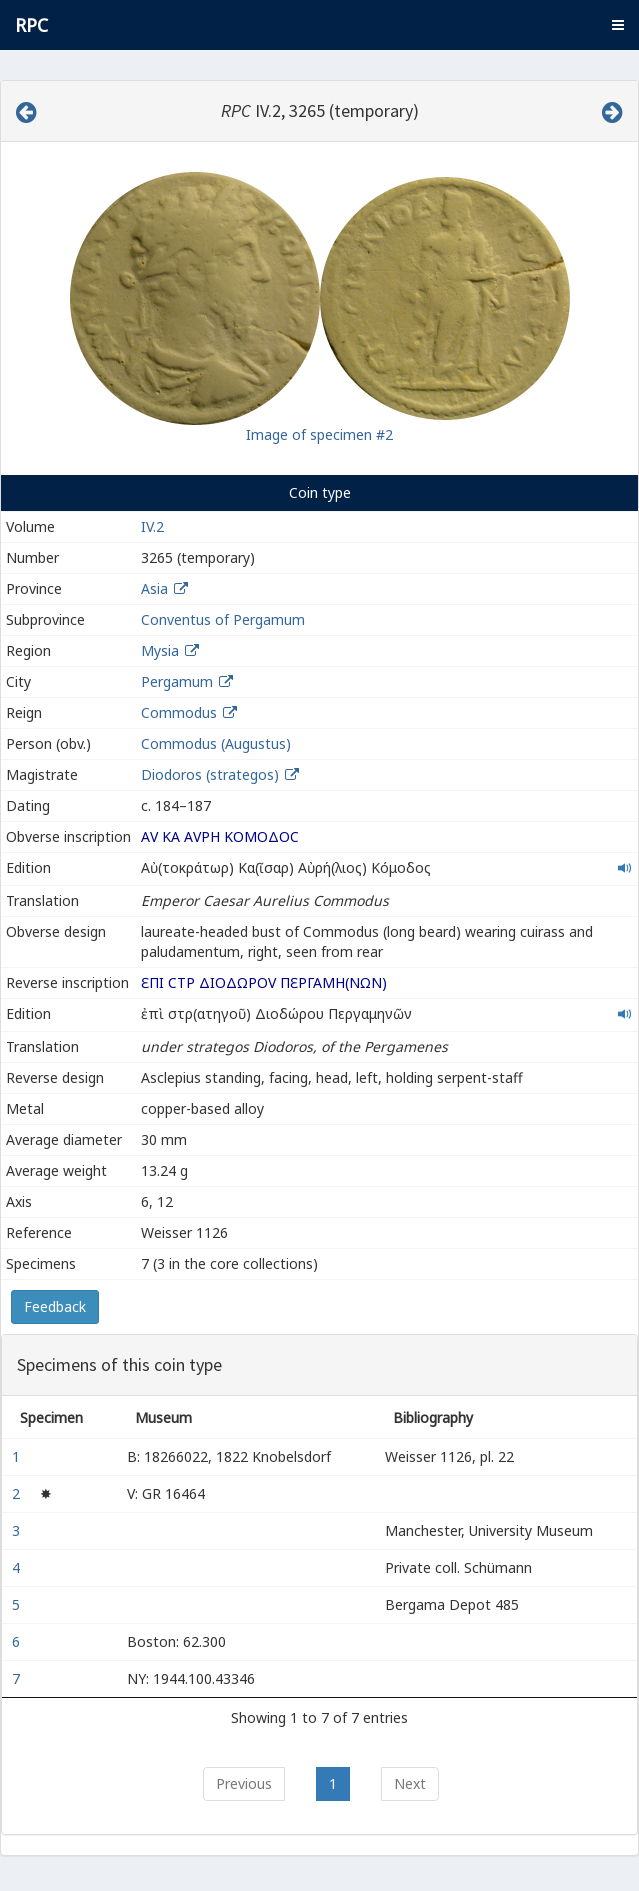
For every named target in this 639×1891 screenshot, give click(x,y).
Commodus (179, 712)
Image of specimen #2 (319, 434)
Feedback (55, 1306)
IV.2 (152, 526)
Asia (154, 588)
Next (410, 1783)
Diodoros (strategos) (212, 774)
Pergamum (177, 681)
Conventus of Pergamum (223, 619)
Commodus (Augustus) (216, 743)
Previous (244, 1783)
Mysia (160, 650)
